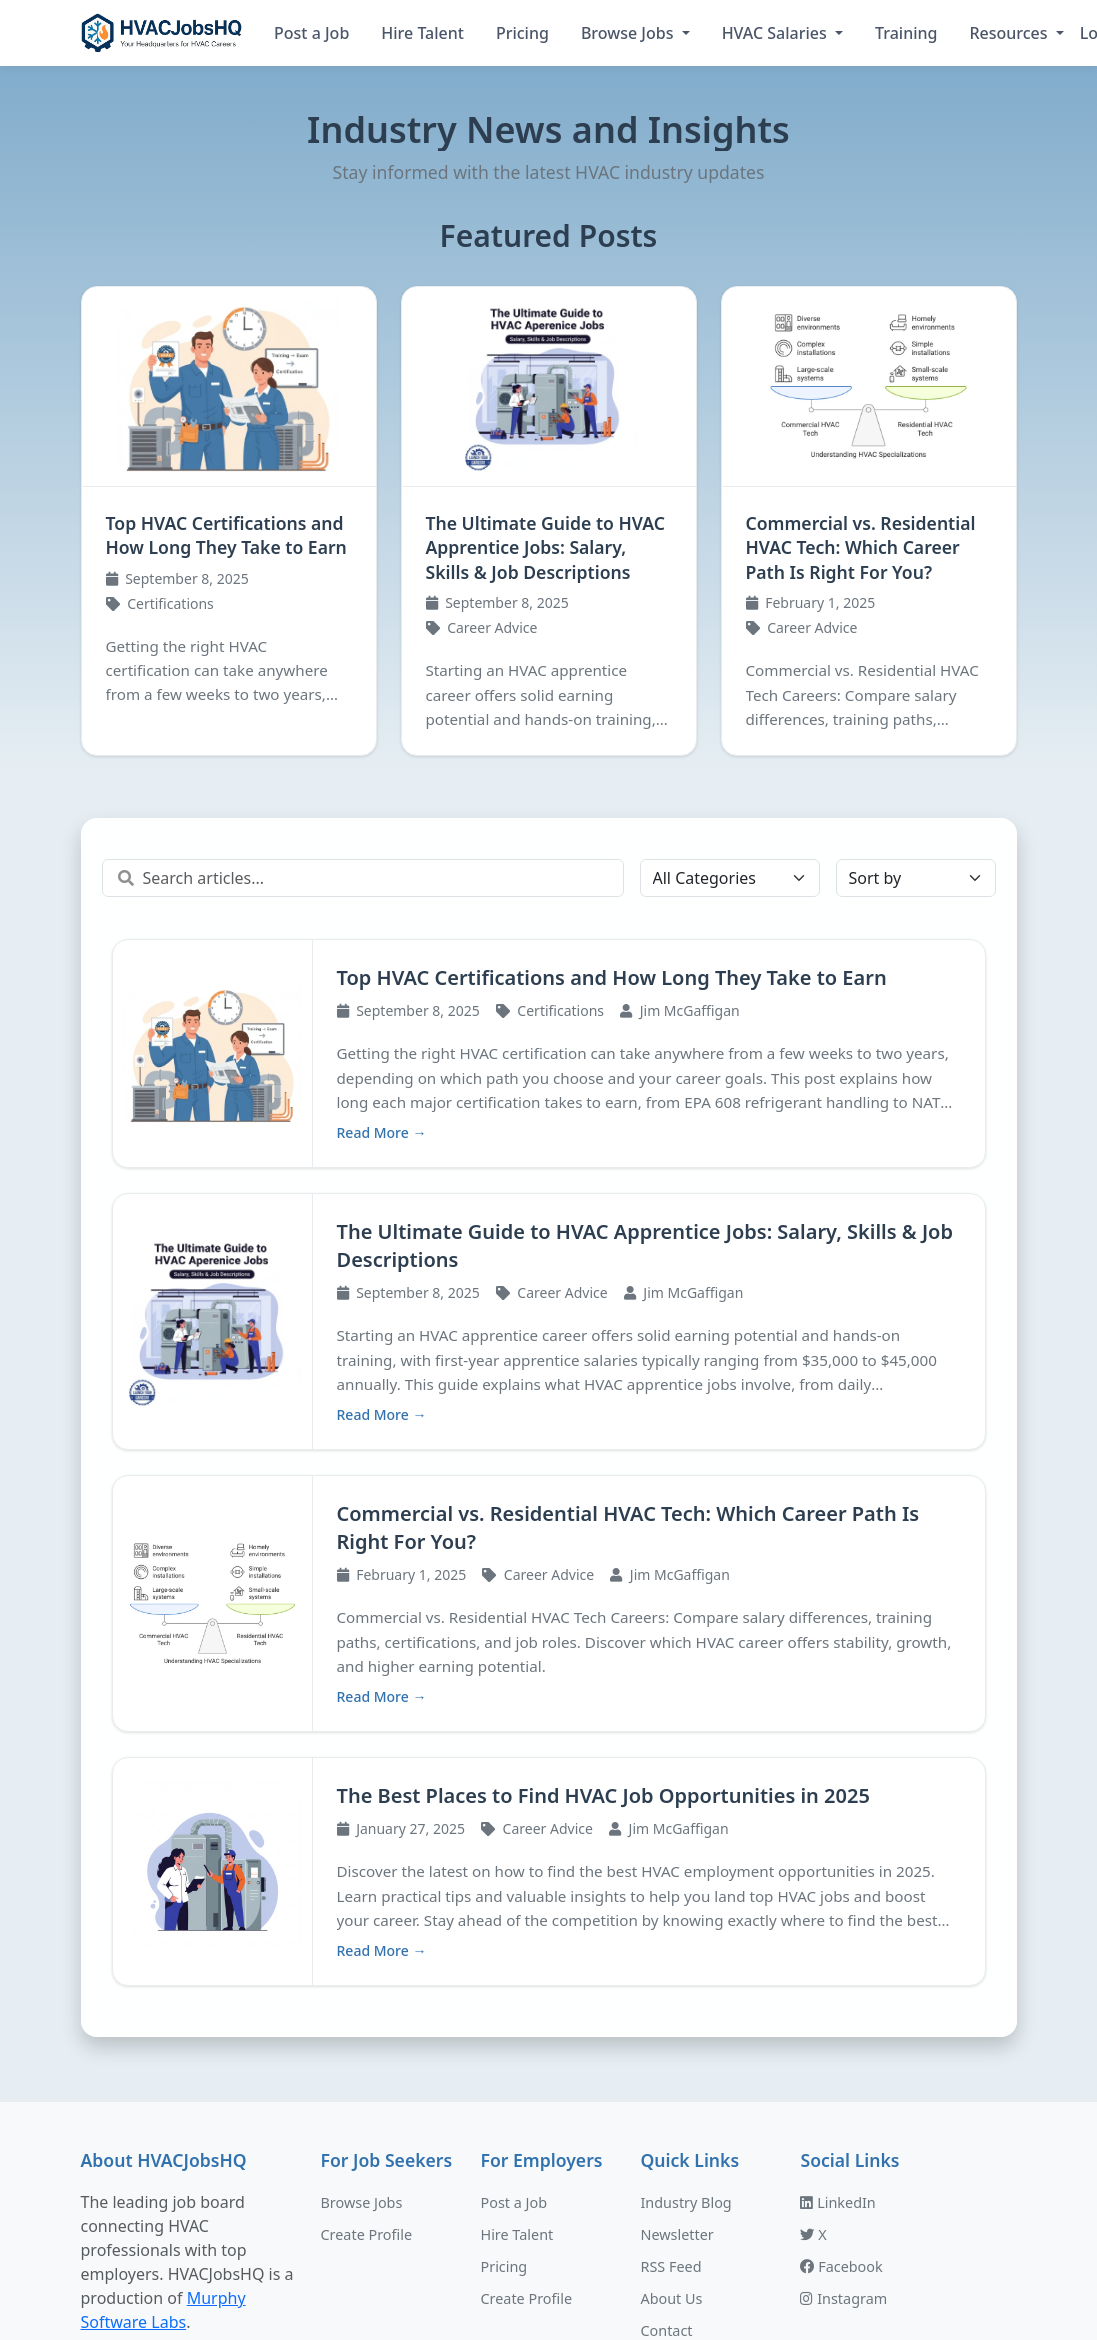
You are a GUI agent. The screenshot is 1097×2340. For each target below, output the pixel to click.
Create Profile (367, 1995)
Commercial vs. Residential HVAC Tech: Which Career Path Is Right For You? (861, 547)
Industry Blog (685, 1963)
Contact (666, 2091)
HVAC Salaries (776, 33)
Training (906, 33)
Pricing (522, 33)
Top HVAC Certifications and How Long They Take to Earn (226, 535)
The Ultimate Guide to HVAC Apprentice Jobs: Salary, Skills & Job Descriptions (545, 547)
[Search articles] (363, 878)
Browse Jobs (629, 33)
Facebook (841, 2027)
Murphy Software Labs (710, 2297)
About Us (671, 2059)
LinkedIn (837, 1963)
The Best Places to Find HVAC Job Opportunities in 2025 (867, 1435)
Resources (1010, 33)
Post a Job (311, 33)
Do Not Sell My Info (705, 2187)
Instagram (843, 2059)
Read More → (382, 1294)
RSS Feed (670, 2027)
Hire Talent (422, 33)
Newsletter (676, 1995)
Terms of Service (695, 2123)
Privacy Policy (685, 2155)
